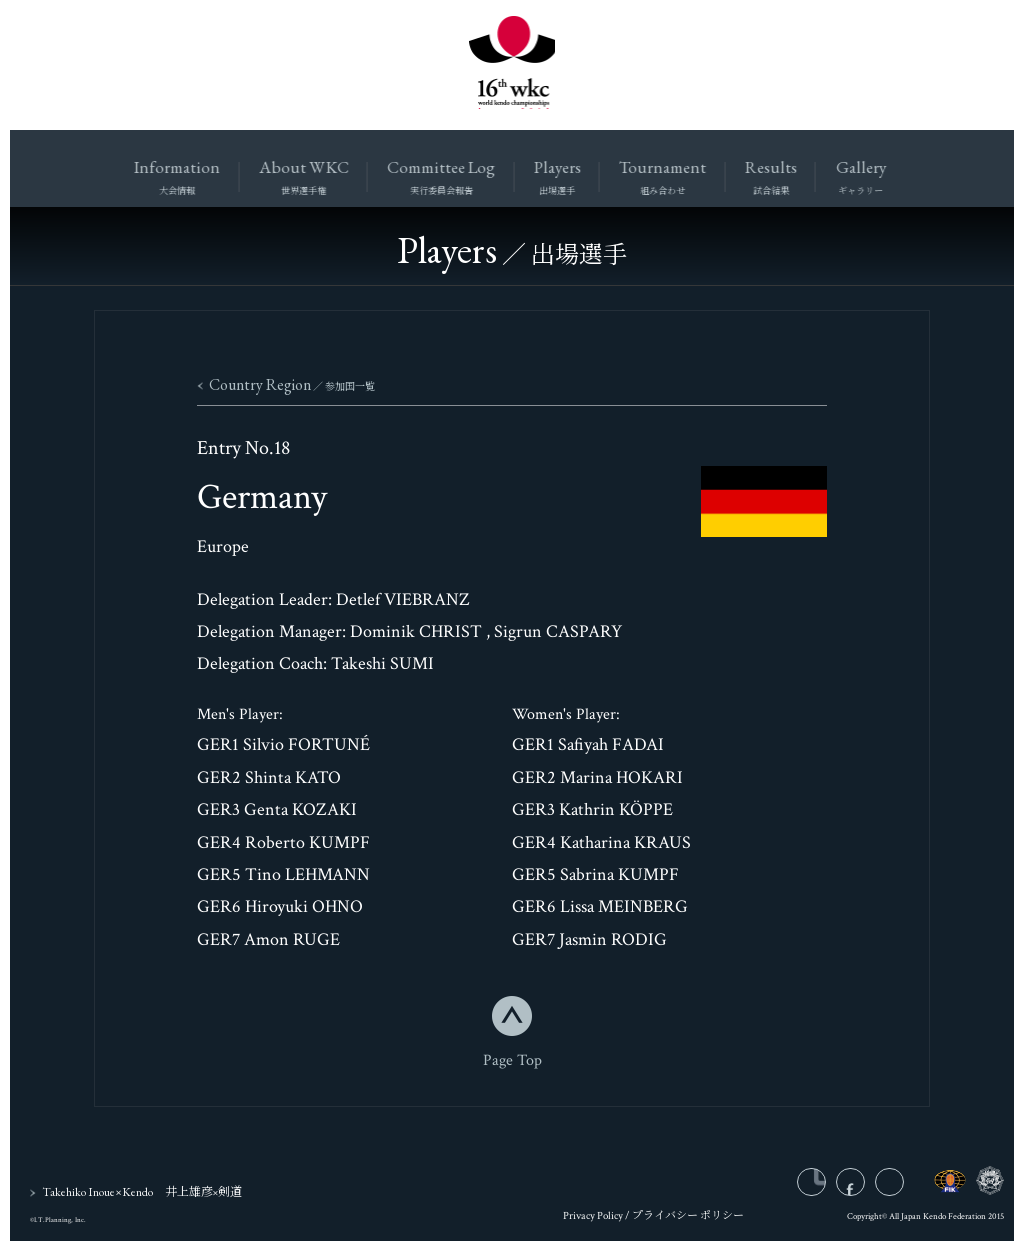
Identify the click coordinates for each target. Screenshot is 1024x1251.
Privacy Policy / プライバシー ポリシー (653, 1221)
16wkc (512, 65)
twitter (903, 1187)
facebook (865, 1187)
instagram (827, 1187)
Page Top (512, 1061)
